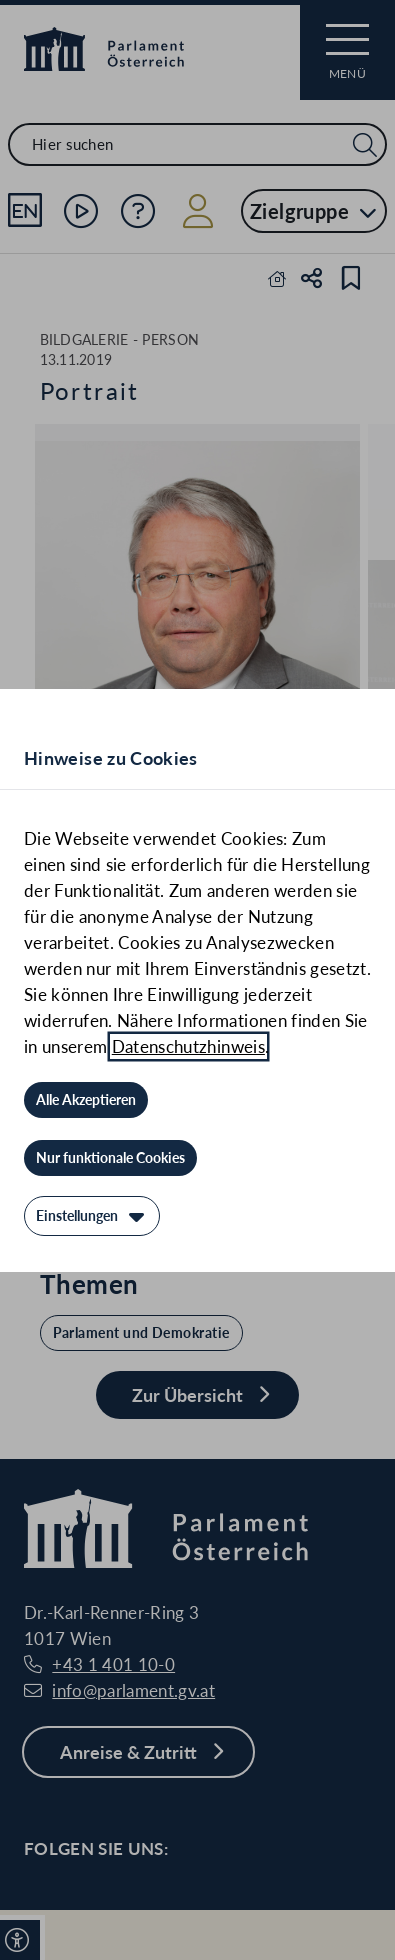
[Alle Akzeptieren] (86, 1100)
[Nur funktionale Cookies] (110, 1158)
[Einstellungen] (92, 1216)
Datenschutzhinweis (188, 1046)
